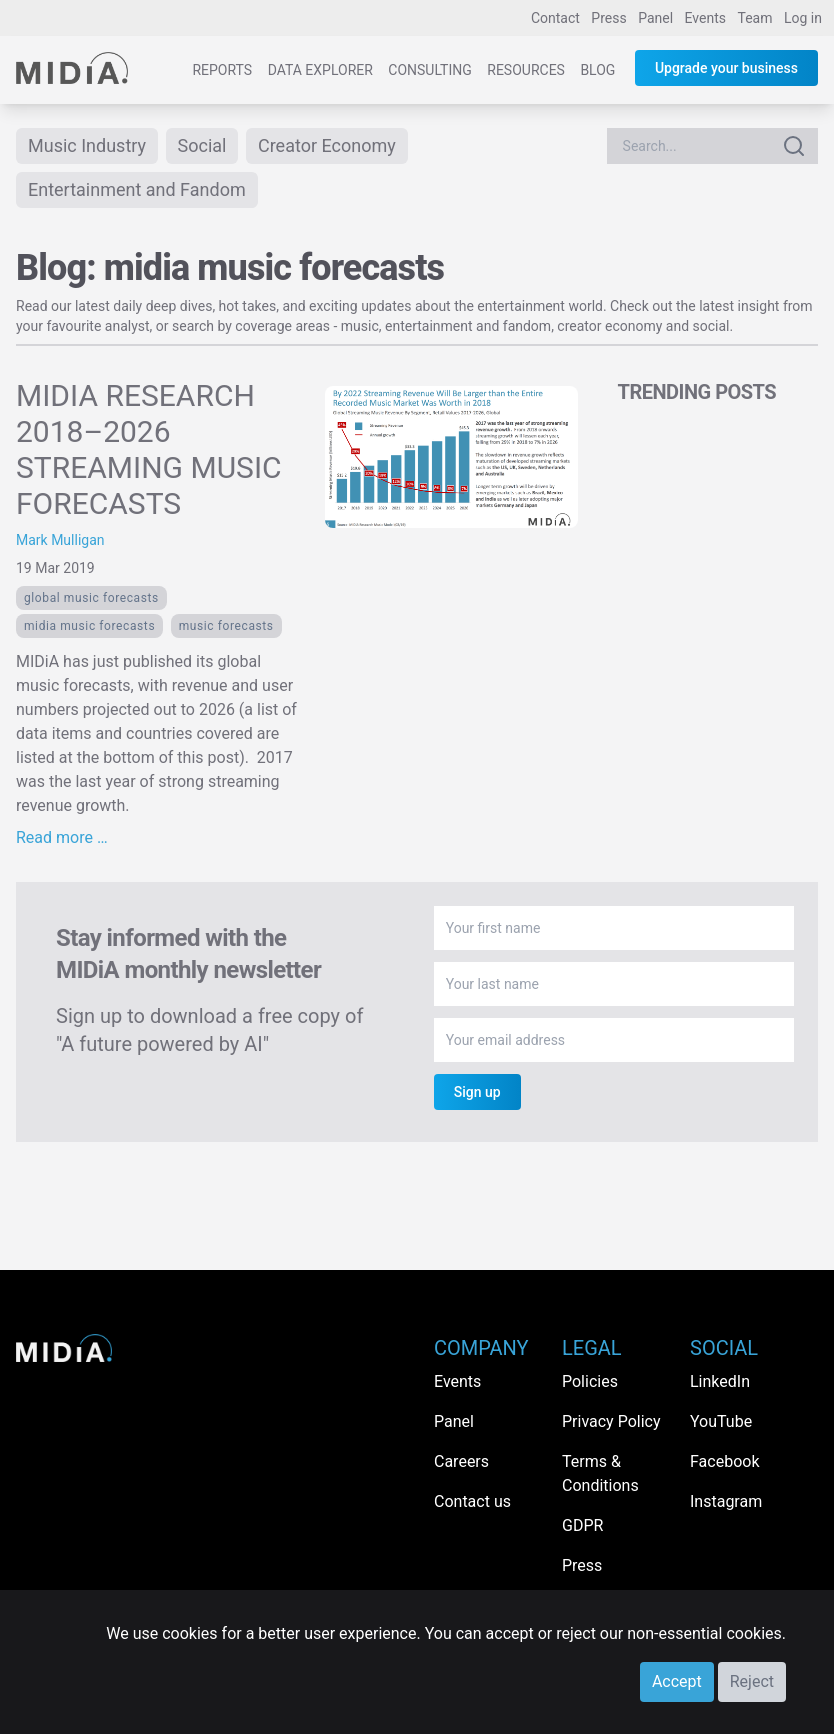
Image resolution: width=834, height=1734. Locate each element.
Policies (590, 1381)
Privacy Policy (611, 1421)
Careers (461, 1461)
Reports (222, 70)
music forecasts (226, 626)
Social (202, 145)
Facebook (724, 1461)
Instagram (726, 1501)
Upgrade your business (726, 68)
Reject (752, 1681)
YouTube (721, 1421)
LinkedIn (720, 1381)
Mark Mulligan (60, 540)
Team (755, 18)
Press (608, 18)
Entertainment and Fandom (137, 189)
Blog (597, 70)
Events (705, 18)
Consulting (429, 70)
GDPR (582, 1525)
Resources (526, 70)
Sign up (477, 1092)
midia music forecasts (89, 626)
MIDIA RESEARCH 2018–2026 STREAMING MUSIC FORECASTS (149, 449)
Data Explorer (320, 70)
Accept (677, 1681)
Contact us (472, 1501)
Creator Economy (327, 145)
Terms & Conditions (600, 1473)
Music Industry (87, 145)
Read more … (62, 837)
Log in (803, 18)
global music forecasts (91, 598)
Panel (655, 18)
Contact (555, 18)
